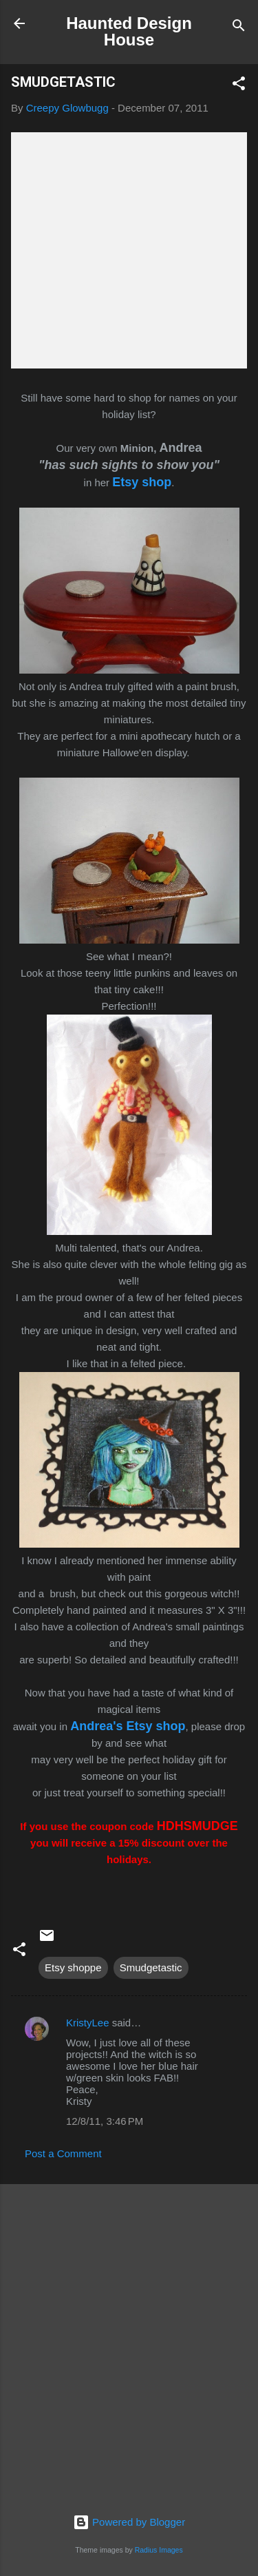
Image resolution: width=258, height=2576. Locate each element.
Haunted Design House (129, 31)
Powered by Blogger (129, 2522)
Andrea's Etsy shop (127, 1726)
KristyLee (87, 2022)
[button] (238, 85)
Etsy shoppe (73, 1967)
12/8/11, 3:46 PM (104, 2121)
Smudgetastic (151, 1967)
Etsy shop (141, 482)
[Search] (238, 28)
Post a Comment (63, 2153)
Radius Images (159, 2550)
